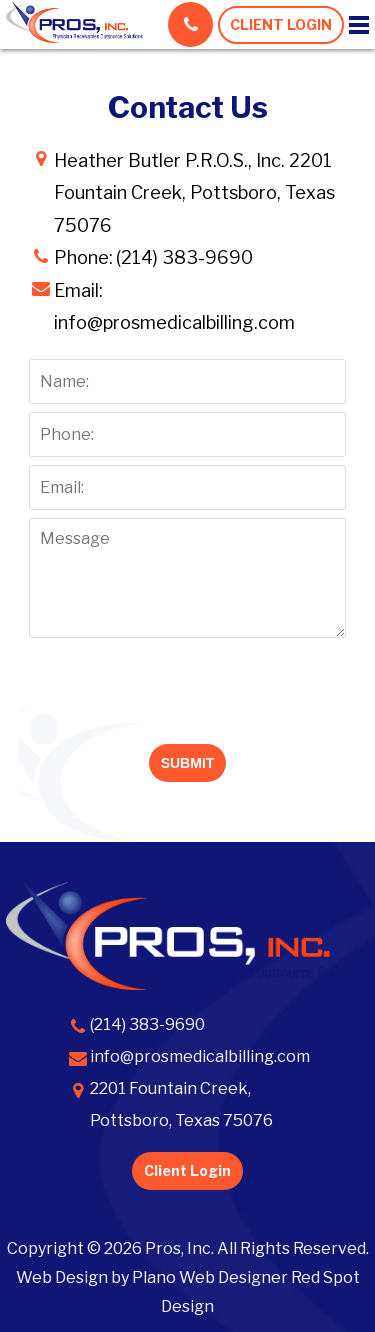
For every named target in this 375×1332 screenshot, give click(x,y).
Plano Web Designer (210, 1277)
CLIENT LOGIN (281, 24)
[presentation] (187, 685)
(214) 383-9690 (147, 1024)
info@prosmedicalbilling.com (174, 322)
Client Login (187, 1170)
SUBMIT (188, 763)
